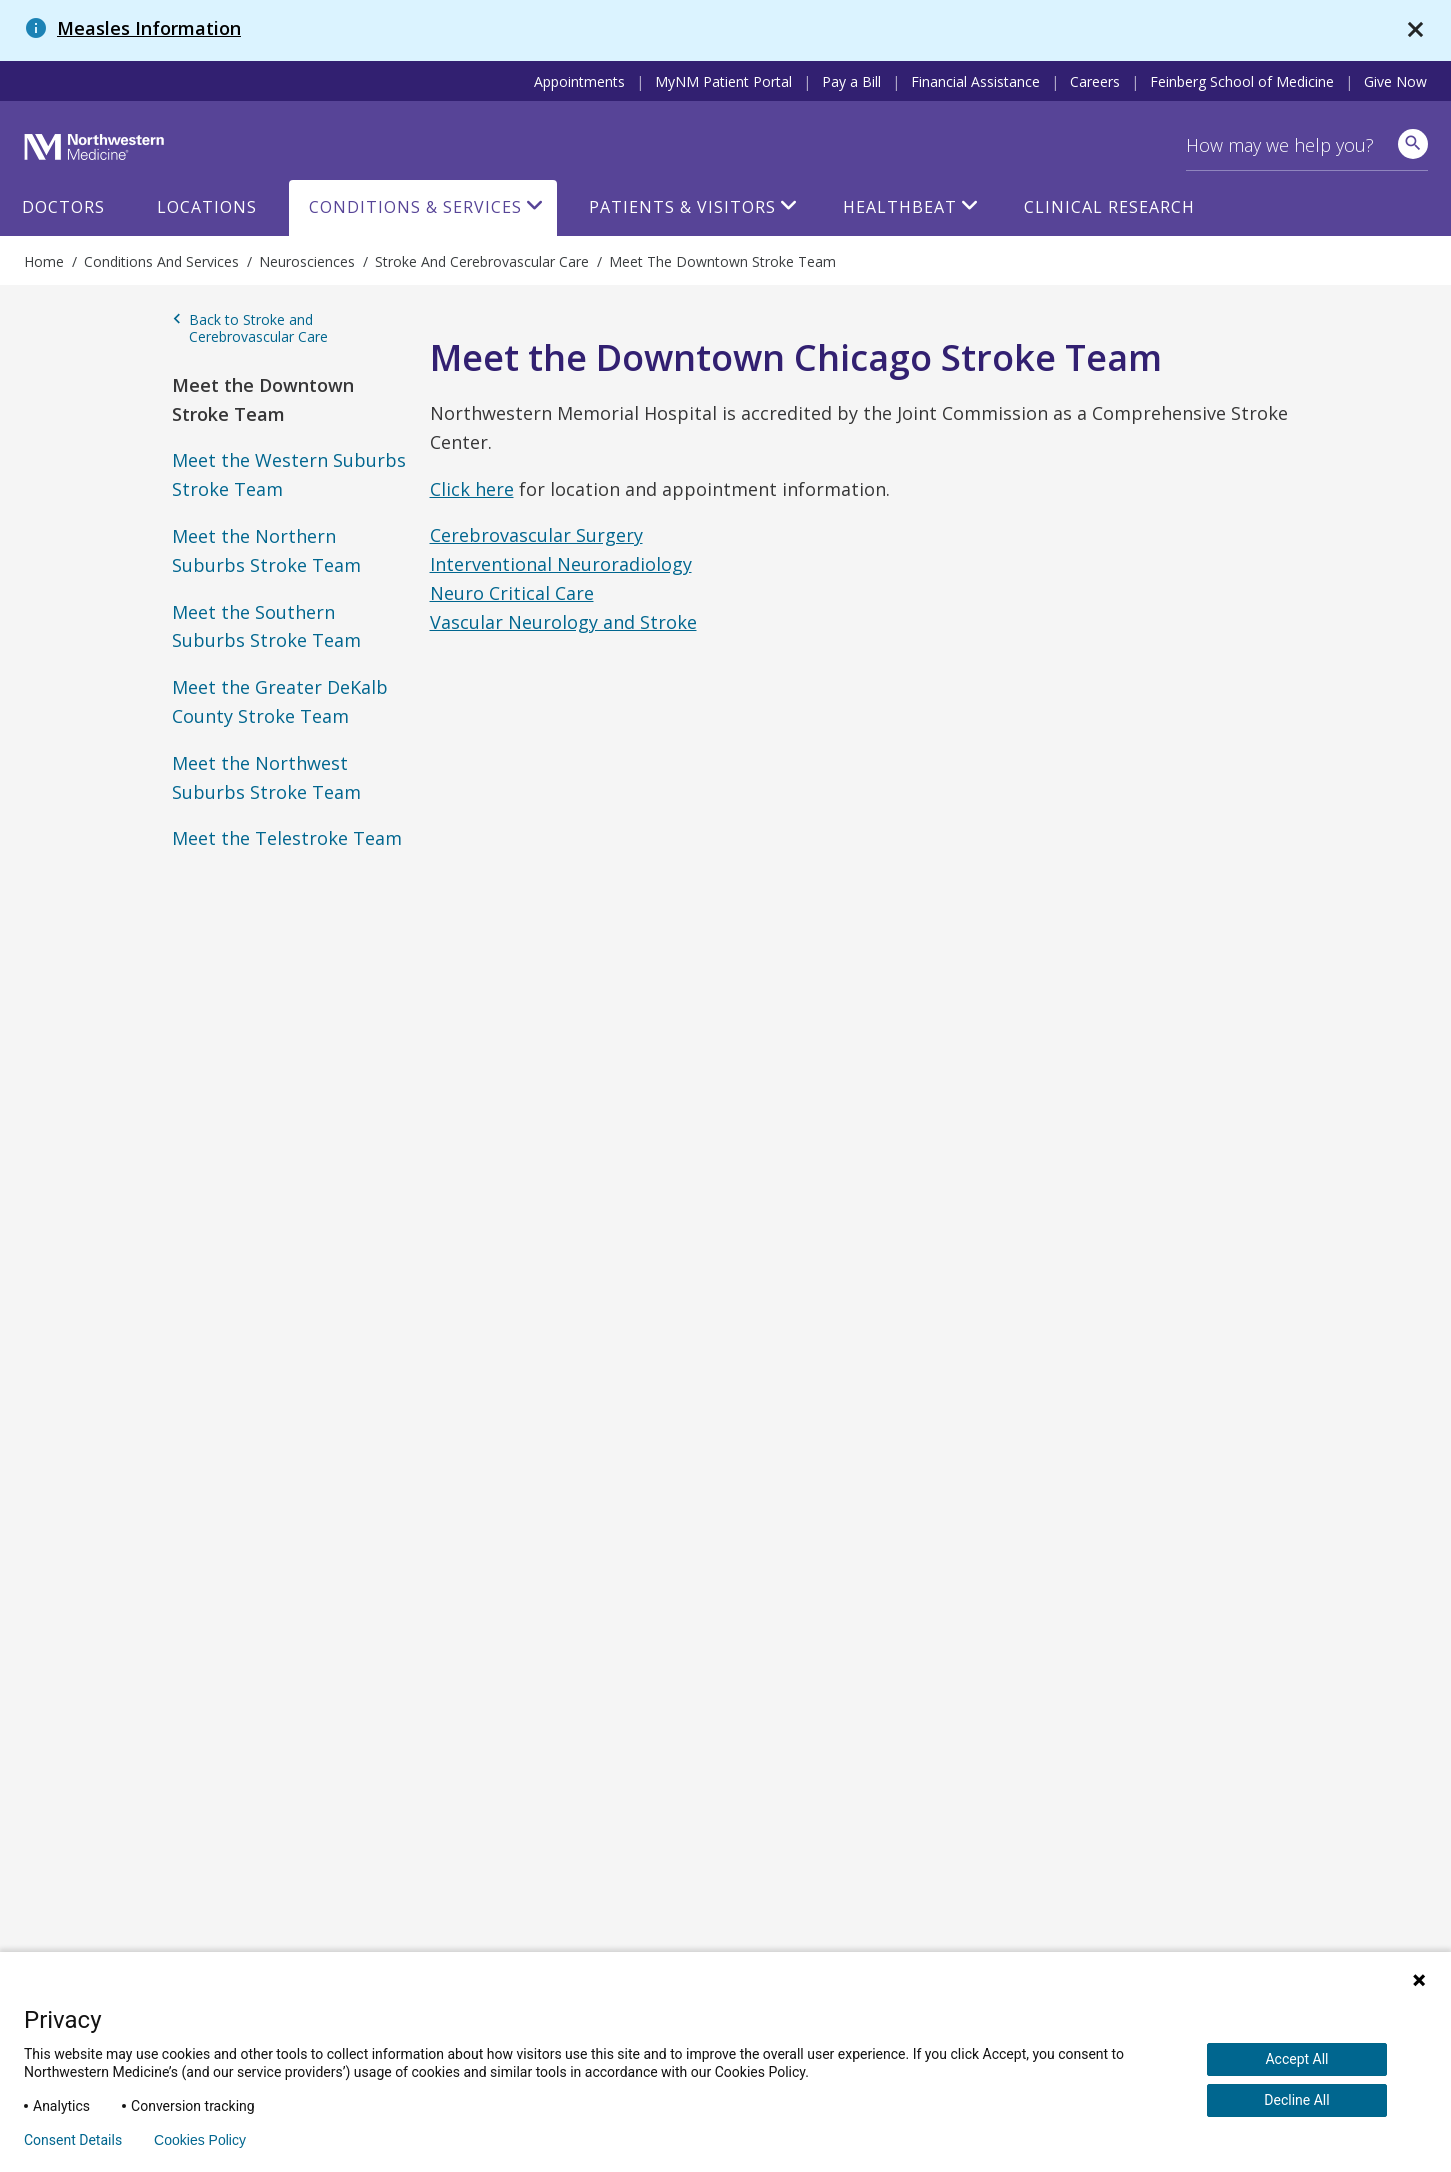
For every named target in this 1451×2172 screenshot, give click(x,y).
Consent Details (73, 2140)
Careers (1095, 81)
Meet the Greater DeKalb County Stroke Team (280, 701)
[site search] (1413, 144)
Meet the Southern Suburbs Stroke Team (266, 626)
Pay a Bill (851, 81)
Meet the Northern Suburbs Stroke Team (266, 550)
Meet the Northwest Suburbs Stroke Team (266, 777)
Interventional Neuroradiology (561, 564)
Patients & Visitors (682, 207)
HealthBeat (900, 207)
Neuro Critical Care (512, 593)
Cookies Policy (200, 2140)
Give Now (1395, 81)
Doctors (63, 207)
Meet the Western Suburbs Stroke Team (289, 474)
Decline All (1296, 2100)
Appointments (579, 81)
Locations (207, 207)
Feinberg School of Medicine (1242, 81)
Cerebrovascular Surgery (536, 535)
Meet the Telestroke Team (287, 838)
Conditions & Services (415, 207)
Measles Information (149, 28)
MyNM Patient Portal (723, 81)
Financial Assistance (975, 81)
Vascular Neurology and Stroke (563, 622)
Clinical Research (1109, 207)
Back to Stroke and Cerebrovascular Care (250, 328)
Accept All (1296, 2059)
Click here (472, 489)
